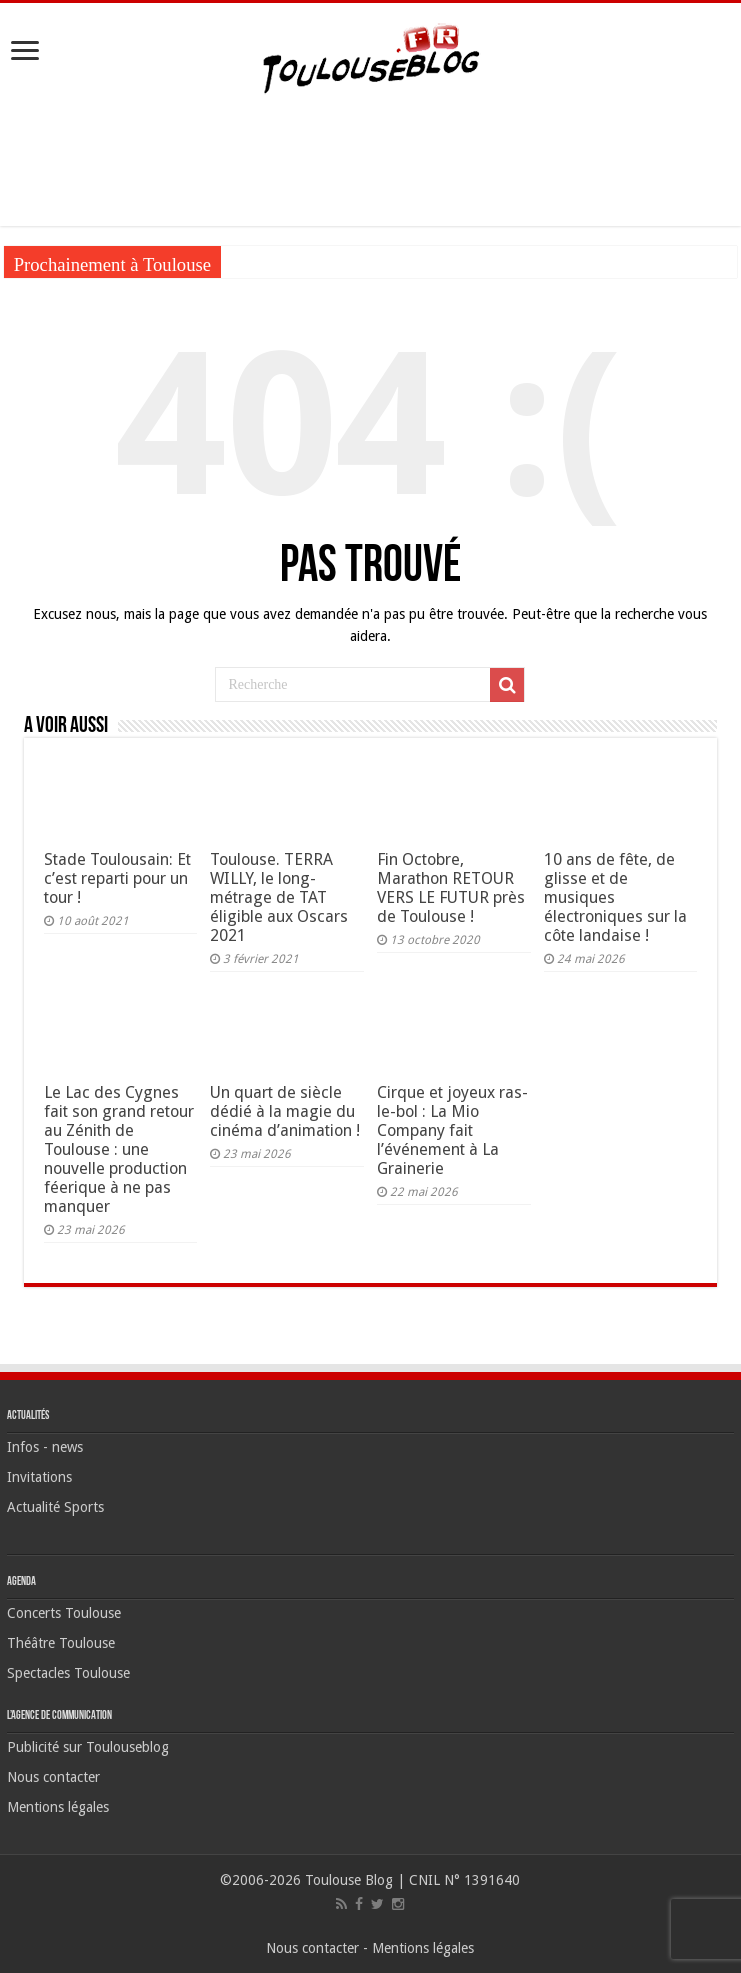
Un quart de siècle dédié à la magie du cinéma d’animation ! (285, 1111)
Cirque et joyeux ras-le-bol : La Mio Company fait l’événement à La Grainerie (452, 1130)
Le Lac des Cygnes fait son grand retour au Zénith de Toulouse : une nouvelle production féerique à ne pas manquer (119, 1149)
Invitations (39, 1477)
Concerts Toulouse (64, 1613)
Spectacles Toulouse (68, 1673)
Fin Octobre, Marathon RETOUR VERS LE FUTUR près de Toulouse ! (451, 888)
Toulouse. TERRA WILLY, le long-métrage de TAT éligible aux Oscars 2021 (279, 897)
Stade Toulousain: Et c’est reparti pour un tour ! (117, 878)
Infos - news (45, 1447)
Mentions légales (58, 1807)
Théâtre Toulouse (61, 1643)
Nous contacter (53, 1777)
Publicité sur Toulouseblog (88, 1747)
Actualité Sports (55, 1507)
